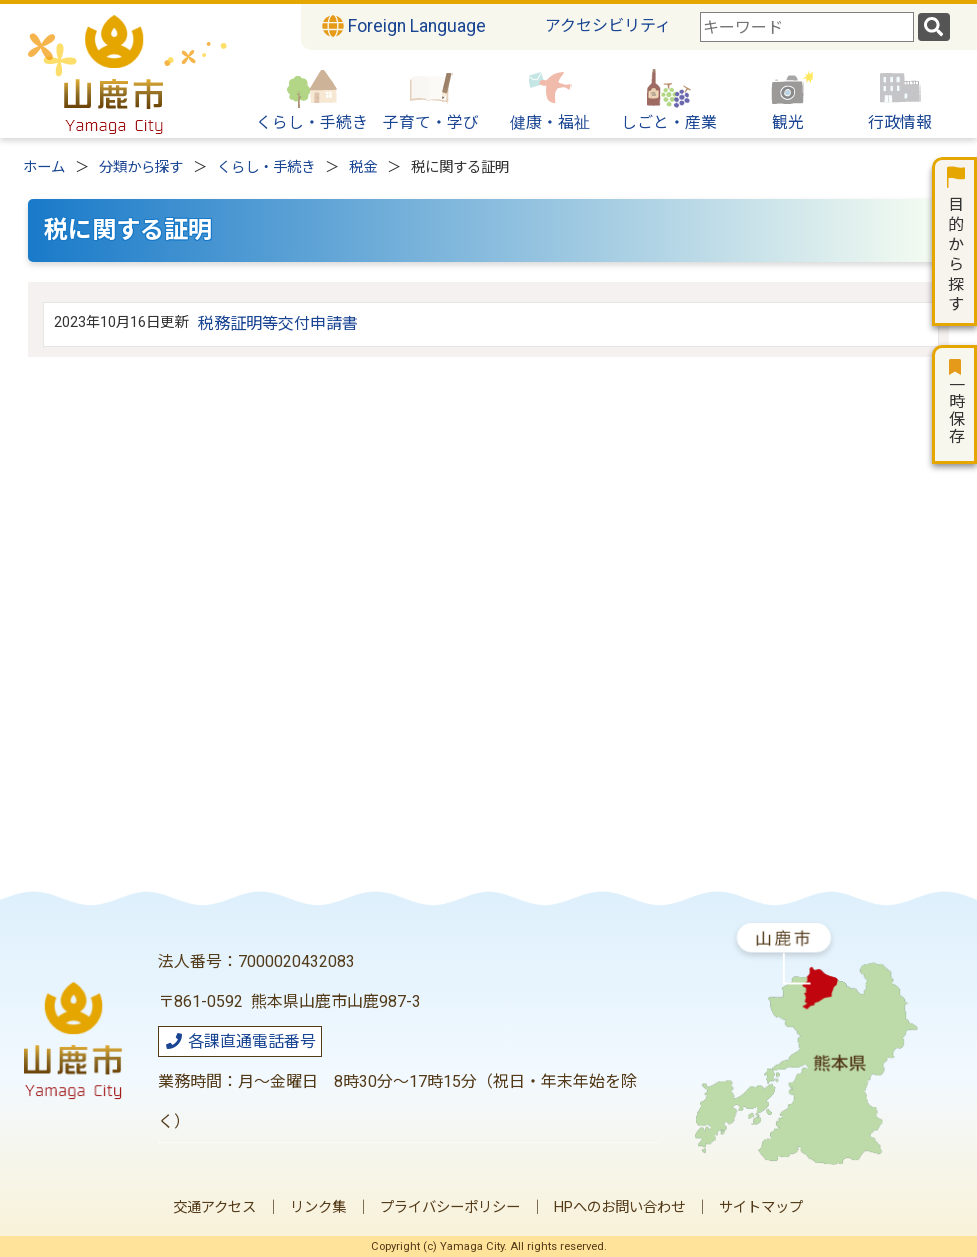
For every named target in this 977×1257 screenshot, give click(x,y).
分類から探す (141, 167)
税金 (363, 167)
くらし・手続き (266, 167)
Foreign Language (404, 26)
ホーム (44, 167)
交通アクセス (214, 1207)
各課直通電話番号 (240, 1041)
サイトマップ (761, 1207)
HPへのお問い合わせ (619, 1207)
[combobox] (807, 27)
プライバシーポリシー (450, 1207)
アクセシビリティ (608, 25)
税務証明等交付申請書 (278, 323)
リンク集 (318, 1207)
